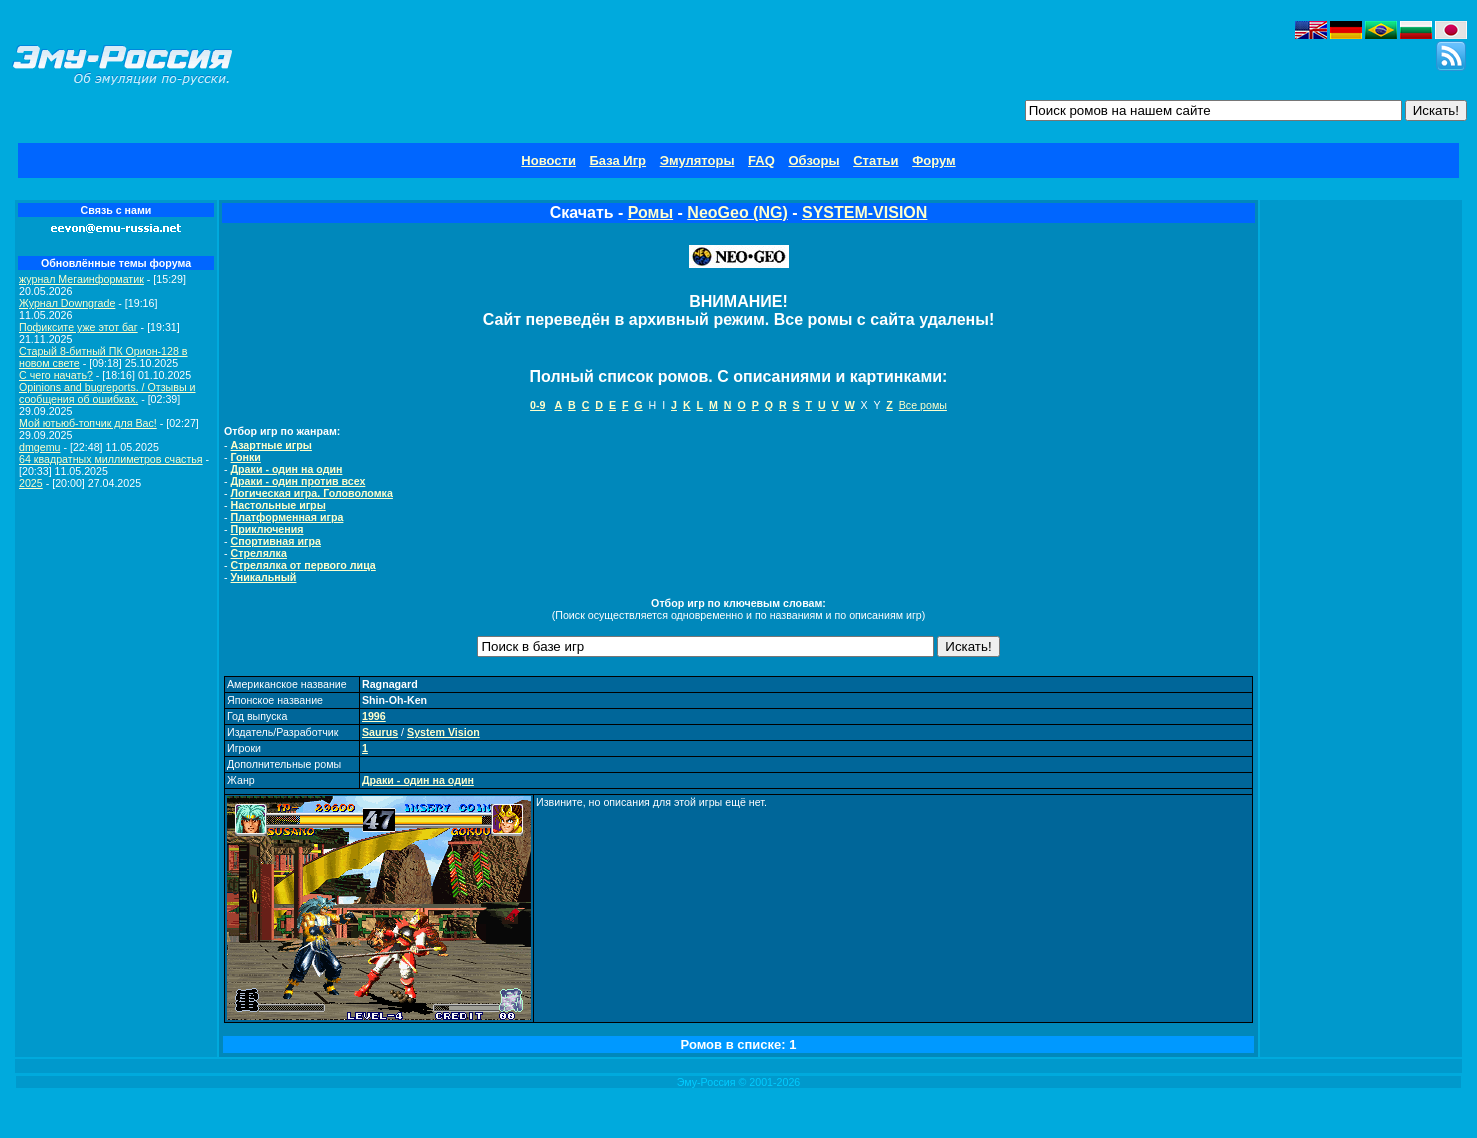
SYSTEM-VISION (864, 212)
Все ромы (923, 405)
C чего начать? (56, 375)
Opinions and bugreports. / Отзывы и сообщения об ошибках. (107, 393)
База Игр (618, 160)
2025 (31, 483)
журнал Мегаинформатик (81, 279)
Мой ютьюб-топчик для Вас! (88, 423)
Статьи (875, 160)
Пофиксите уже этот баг (78, 327)
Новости (548, 160)
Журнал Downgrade (67, 303)
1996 (374, 716)
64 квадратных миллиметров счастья (111, 459)
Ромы (650, 212)
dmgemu (39, 447)
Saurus (380, 732)
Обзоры (813, 160)
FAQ (761, 160)
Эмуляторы (697, 160)
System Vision (443, 732)
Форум (933, 160)
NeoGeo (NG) (737, 212)
